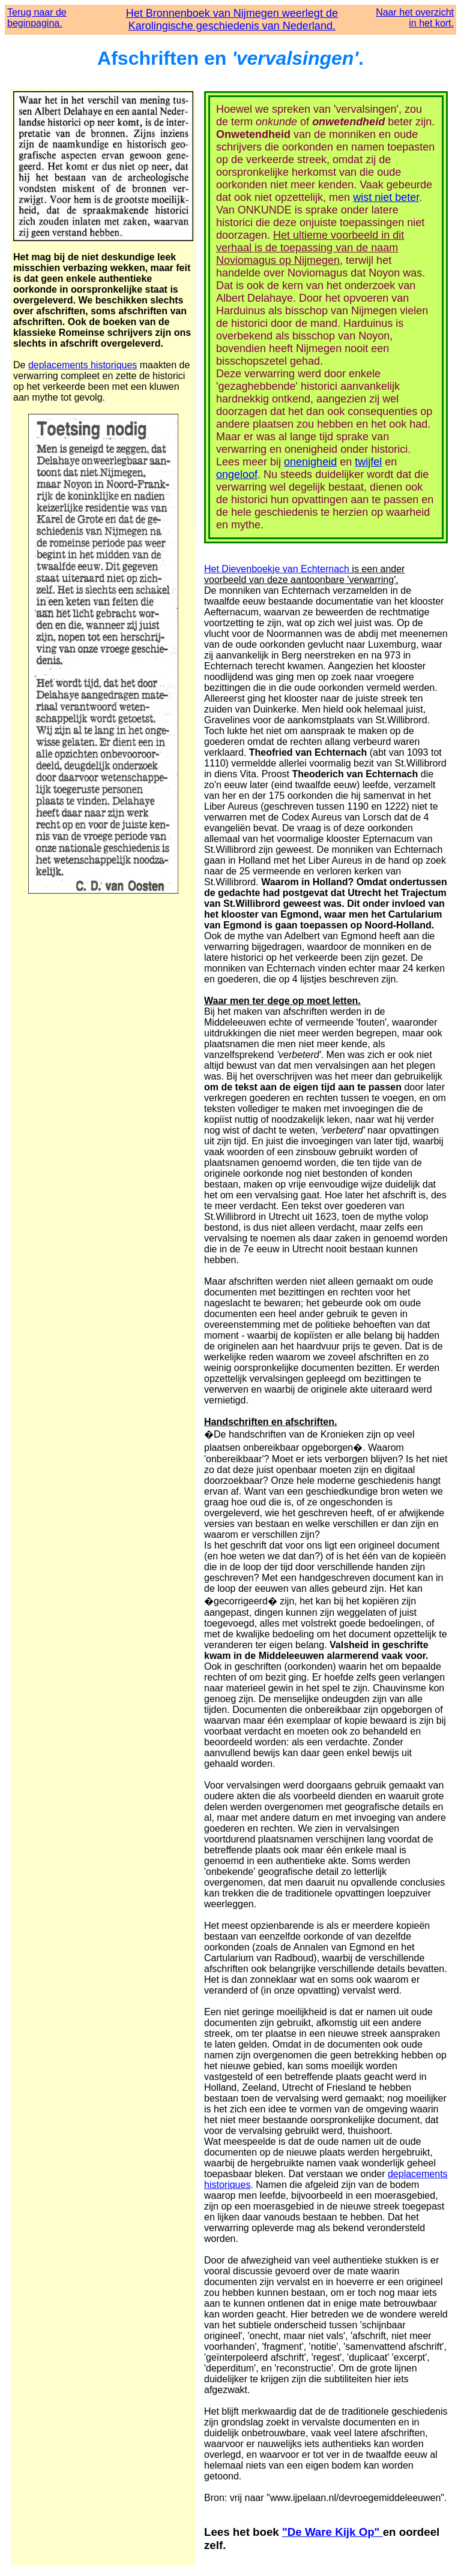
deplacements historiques (82, 365)
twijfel (368, 462)
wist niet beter (386, 197)
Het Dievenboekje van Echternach (276, 569)
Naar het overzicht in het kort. (415, 17)
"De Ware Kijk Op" (332, 2532)
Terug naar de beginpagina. (37, 17)
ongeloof (237, 474)
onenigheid (310, 462)
